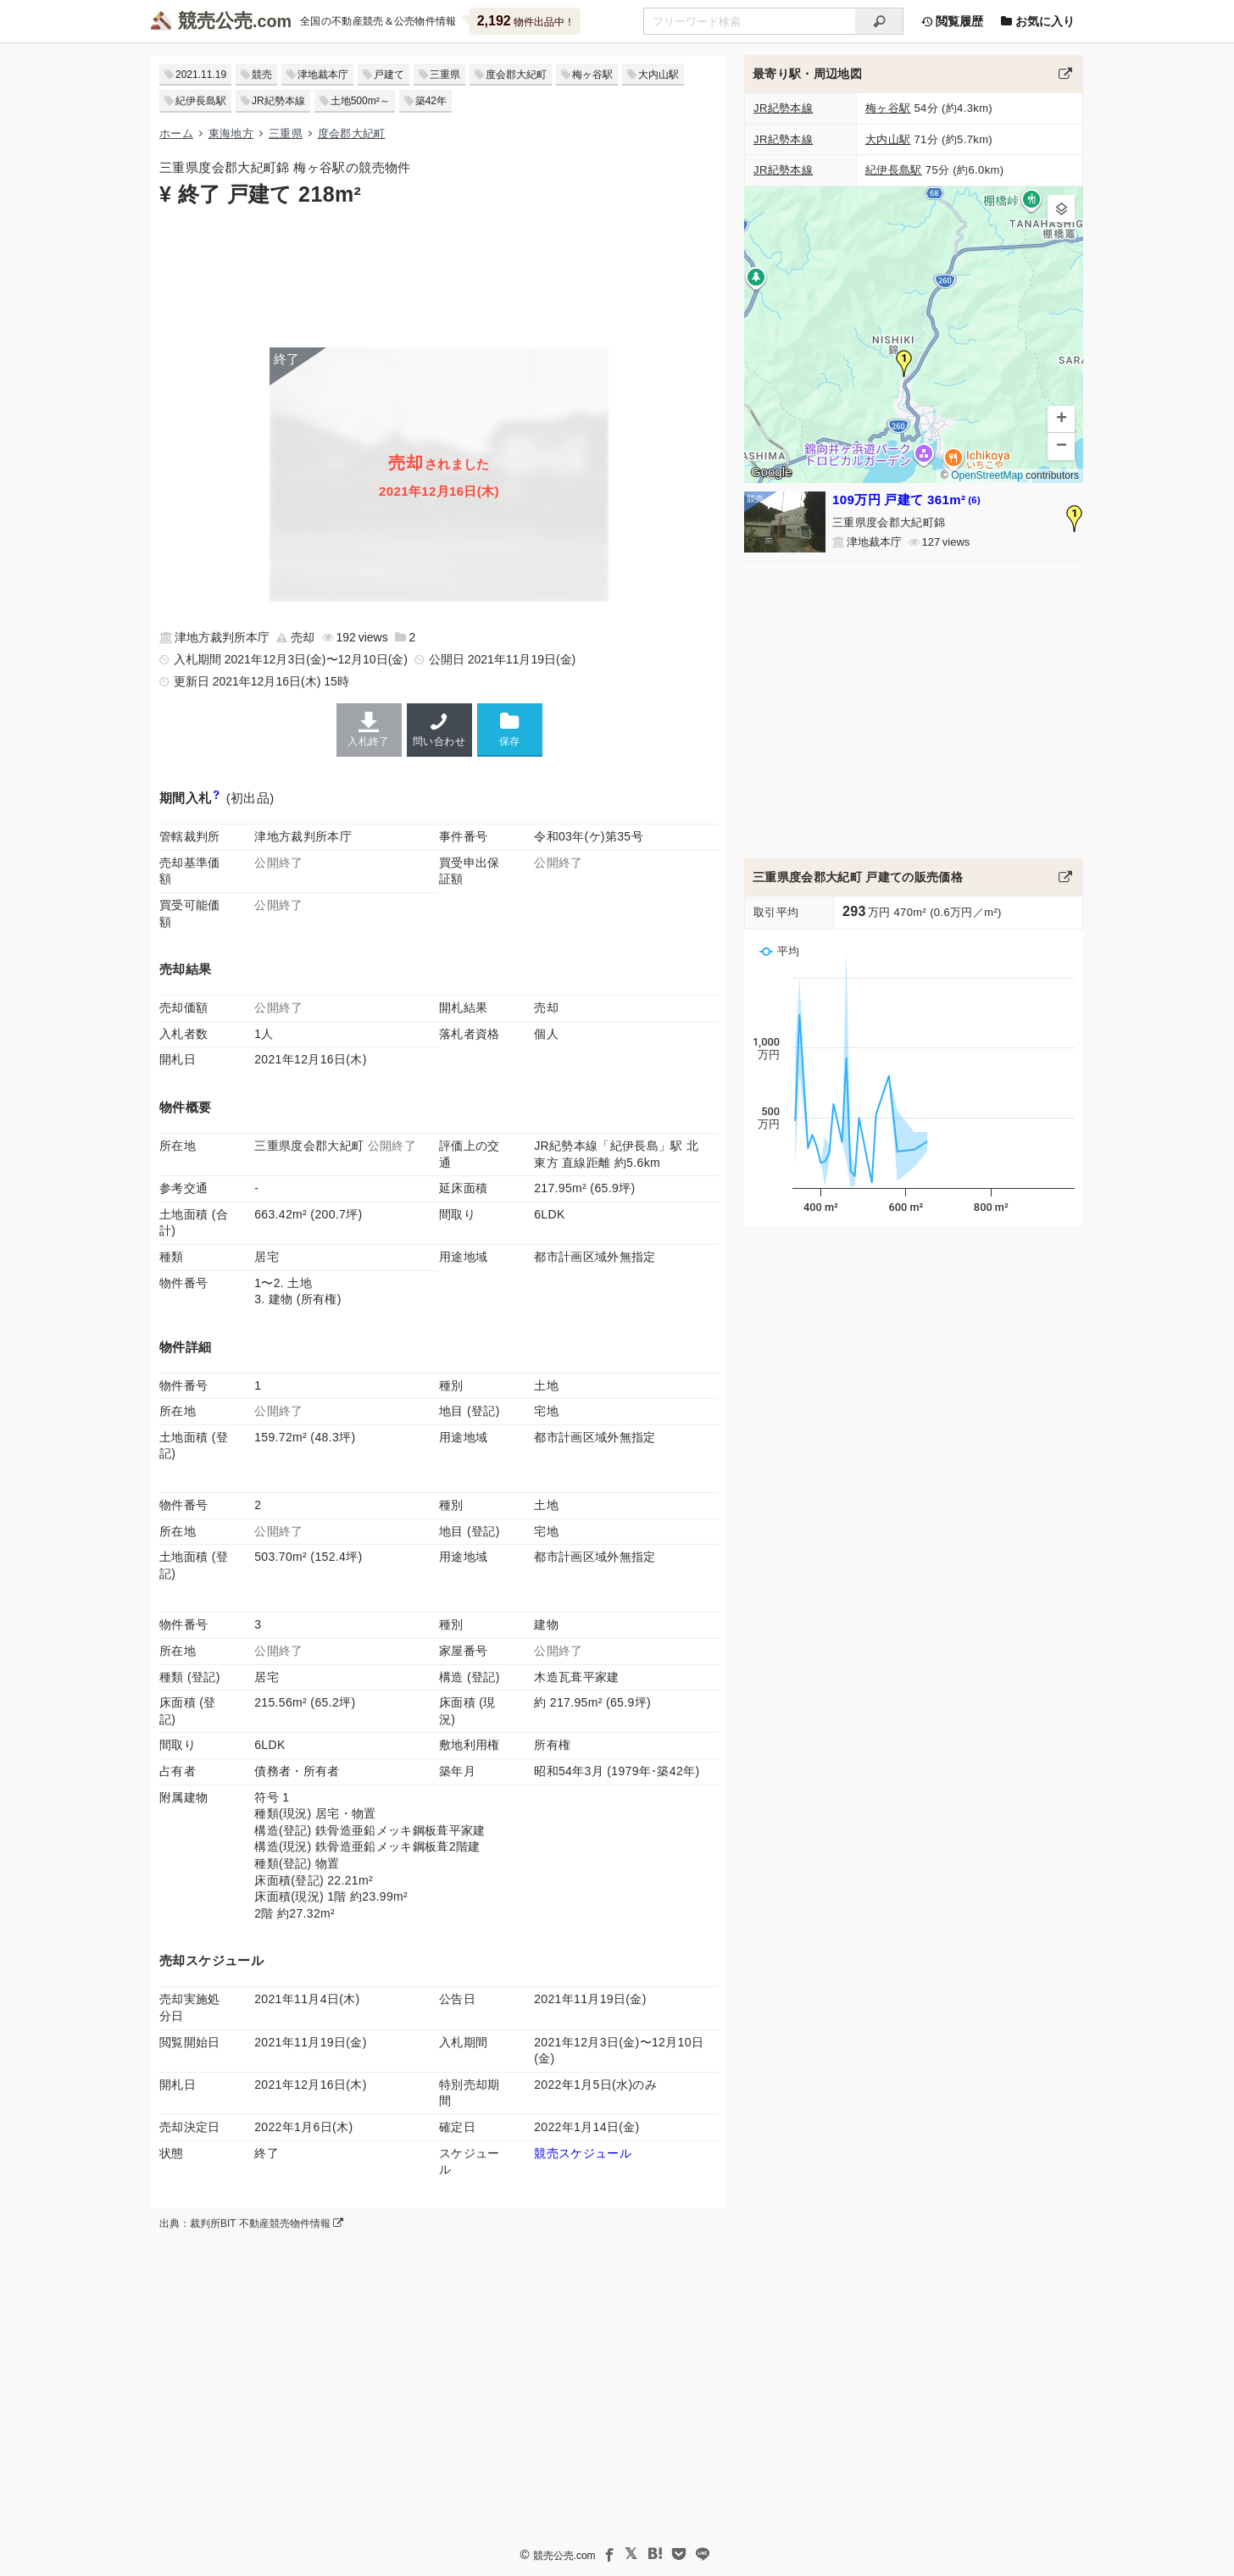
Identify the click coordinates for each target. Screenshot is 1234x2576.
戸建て (389, 74)
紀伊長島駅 (200, 101)
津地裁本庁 (322, 74)
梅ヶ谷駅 (592, 74)
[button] (904, 363)
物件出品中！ (526, 21)
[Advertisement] (439, 275)
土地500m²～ (360, 101)
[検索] (879, 21)
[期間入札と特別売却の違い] (216, 798)
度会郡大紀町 (516, 74)
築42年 (431, 101)
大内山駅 (658, 74)
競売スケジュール (582, 2153)
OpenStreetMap (987, 475)
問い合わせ (439, 729)
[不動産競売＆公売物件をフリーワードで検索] (749, 21)
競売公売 (215, 20)
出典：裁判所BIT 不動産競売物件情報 (251, 2223)
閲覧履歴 (951, 21)
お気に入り (1037, 21)
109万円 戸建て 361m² (906, 499)
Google (771, 472)
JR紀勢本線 (278, 101)
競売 (262, 74)
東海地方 (230, 133)
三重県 (445, 74)
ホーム (176, 133)
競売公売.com (564, 2556)
